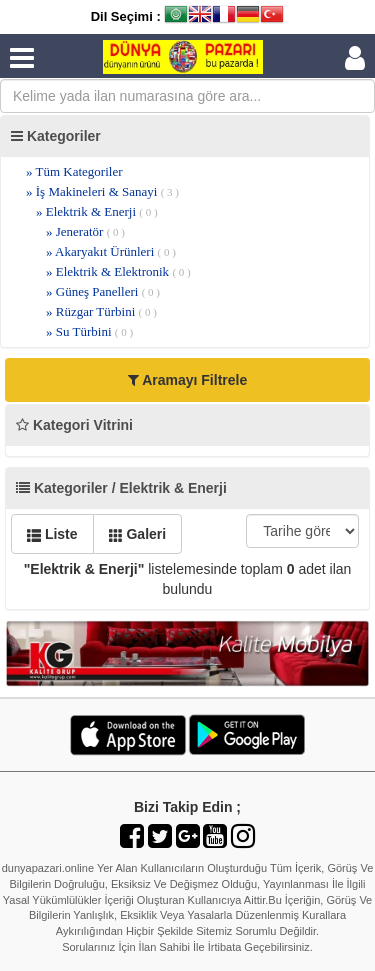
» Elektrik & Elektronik (118, 271)
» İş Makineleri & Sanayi (102, 191)
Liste (52, 534)
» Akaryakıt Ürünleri (111, 251)
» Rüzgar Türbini (101, 311)
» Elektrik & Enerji (97, 211)
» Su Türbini (89, 331)
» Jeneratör (85, 231)
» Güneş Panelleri (103, 291)
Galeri (138, 534)
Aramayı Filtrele (187, 380)
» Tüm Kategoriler (74, 171)
